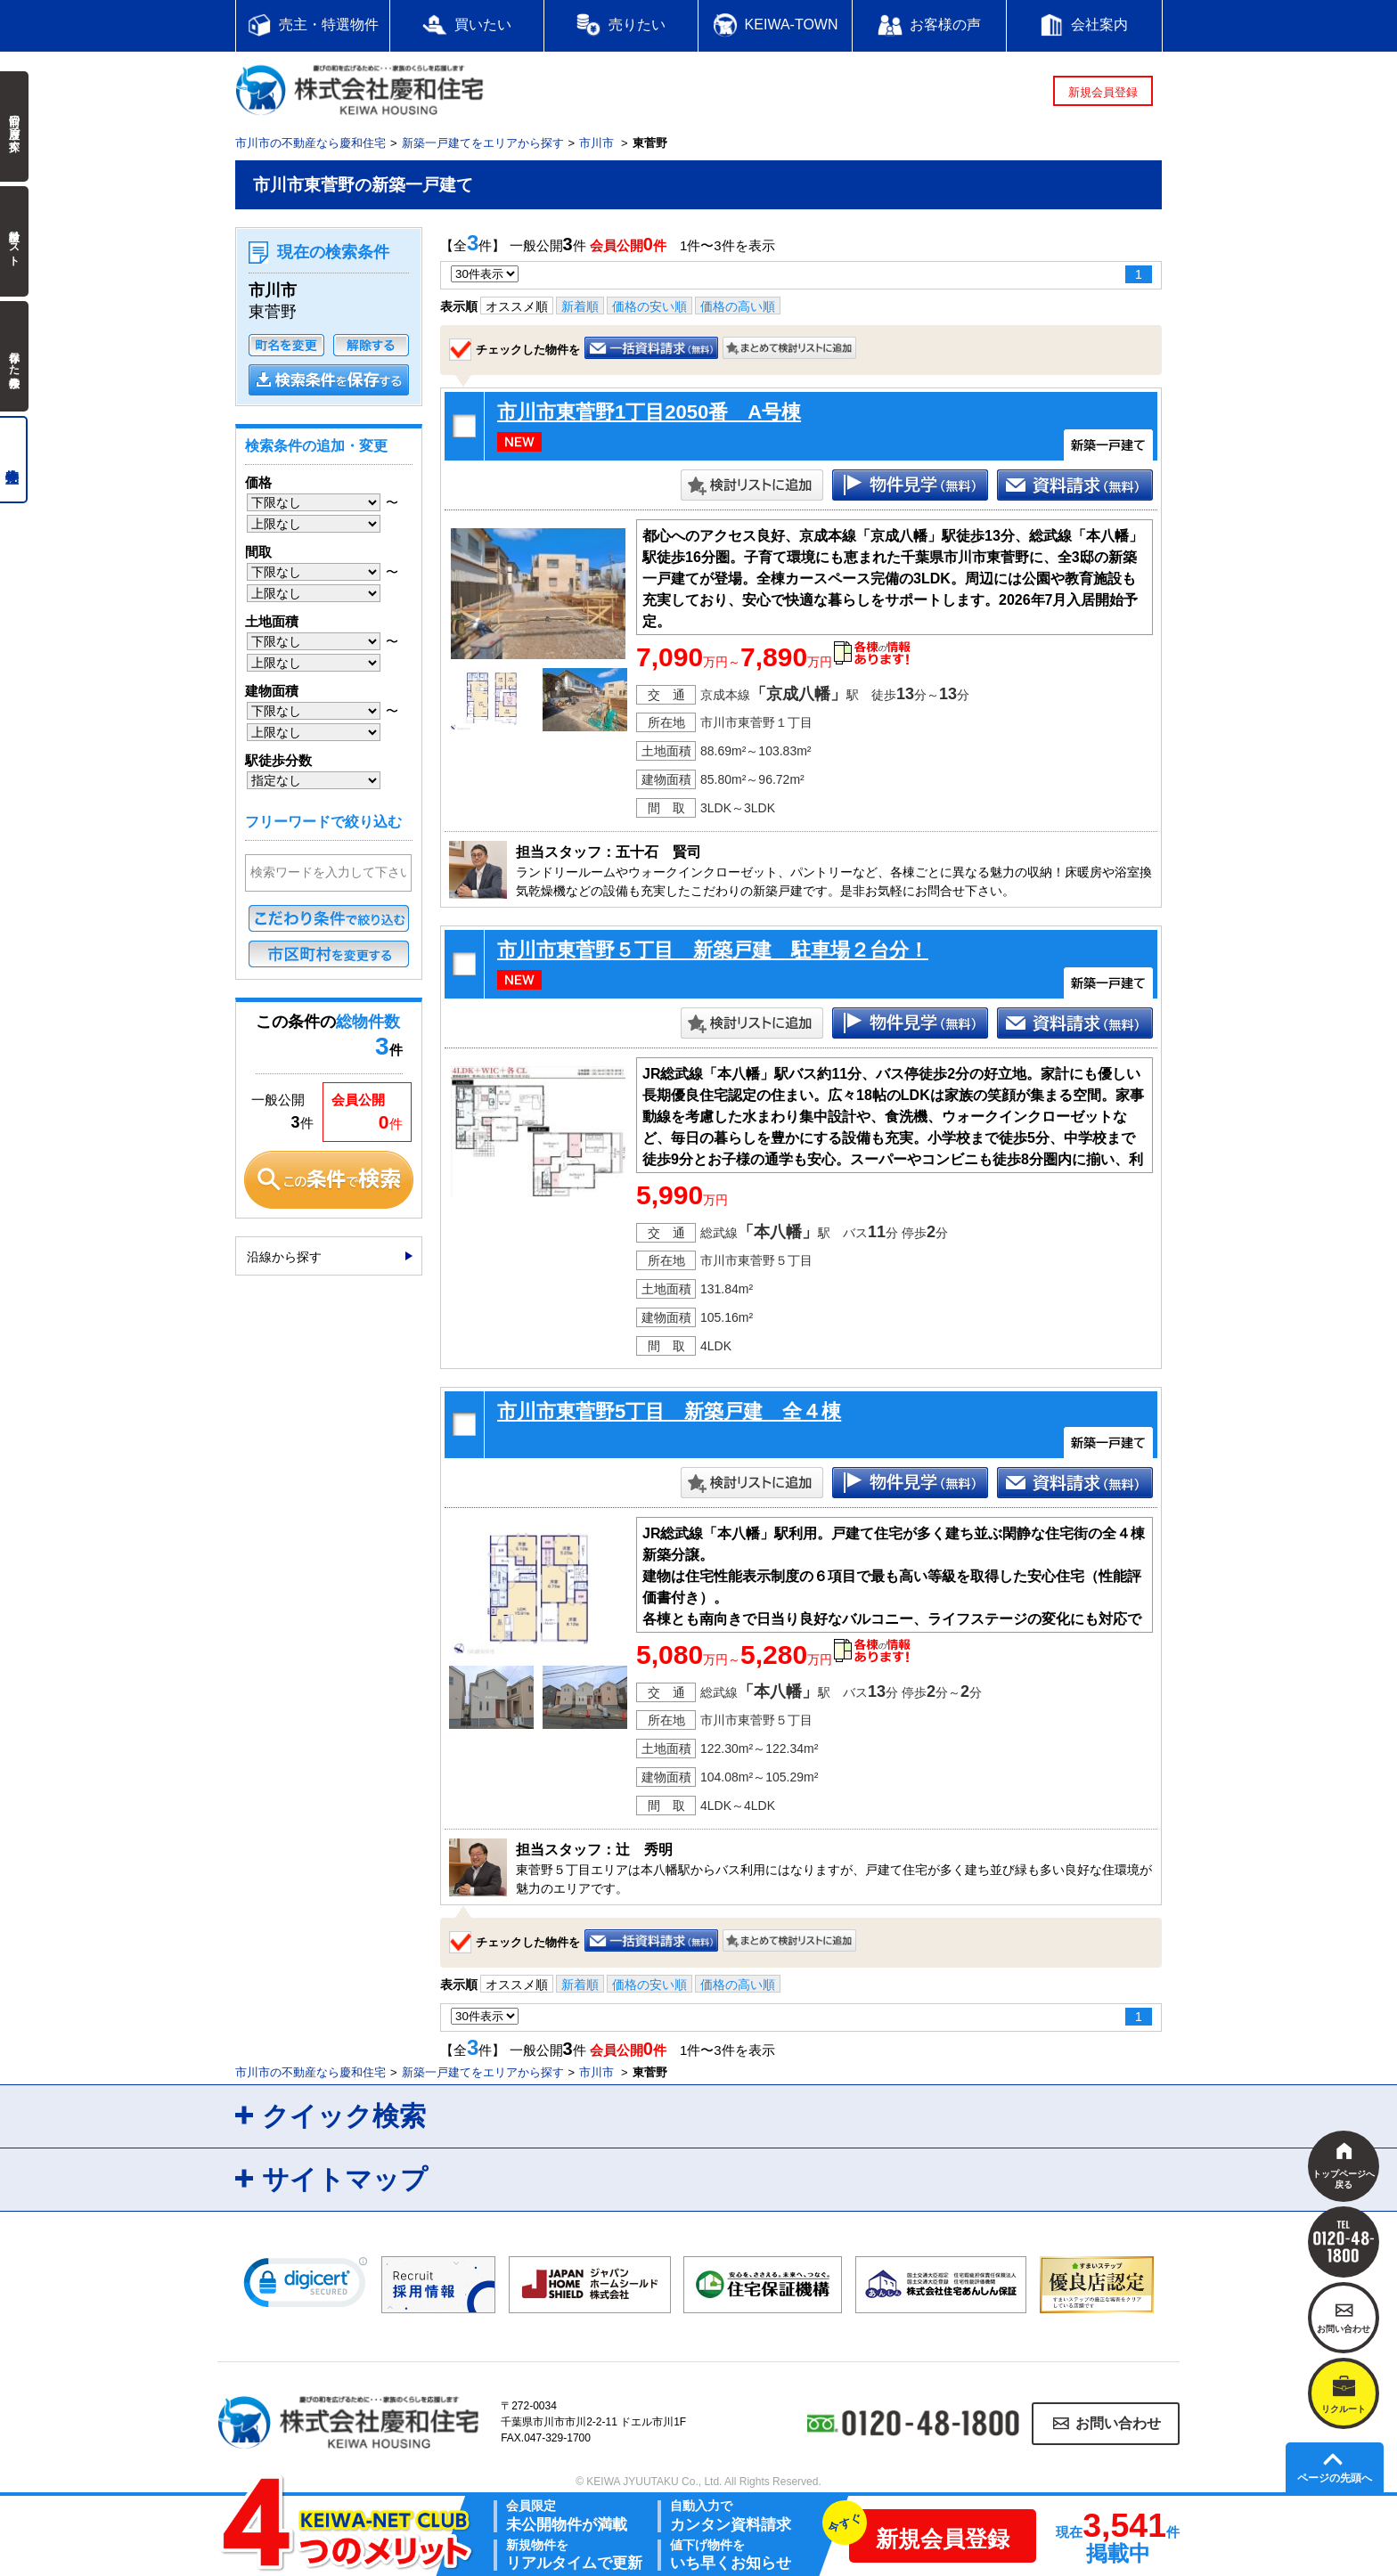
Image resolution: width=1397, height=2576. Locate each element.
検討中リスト (14, 241)
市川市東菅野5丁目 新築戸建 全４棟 (669, 1411)
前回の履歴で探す (14, 126)
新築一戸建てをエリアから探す (483, 143)
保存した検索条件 (14, 356)
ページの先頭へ (1334, 2478)
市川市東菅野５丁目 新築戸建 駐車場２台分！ (712, 950)
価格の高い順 (737, 306)
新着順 (580, 306)
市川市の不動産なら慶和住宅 (310, 143)
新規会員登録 (1103, 92)
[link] (305, 2286)
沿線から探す (284, 1257)
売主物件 (14, 459)
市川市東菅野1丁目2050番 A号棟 (649, 412)
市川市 (596, 143)
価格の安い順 (649, 306)
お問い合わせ (1118, 2423)
